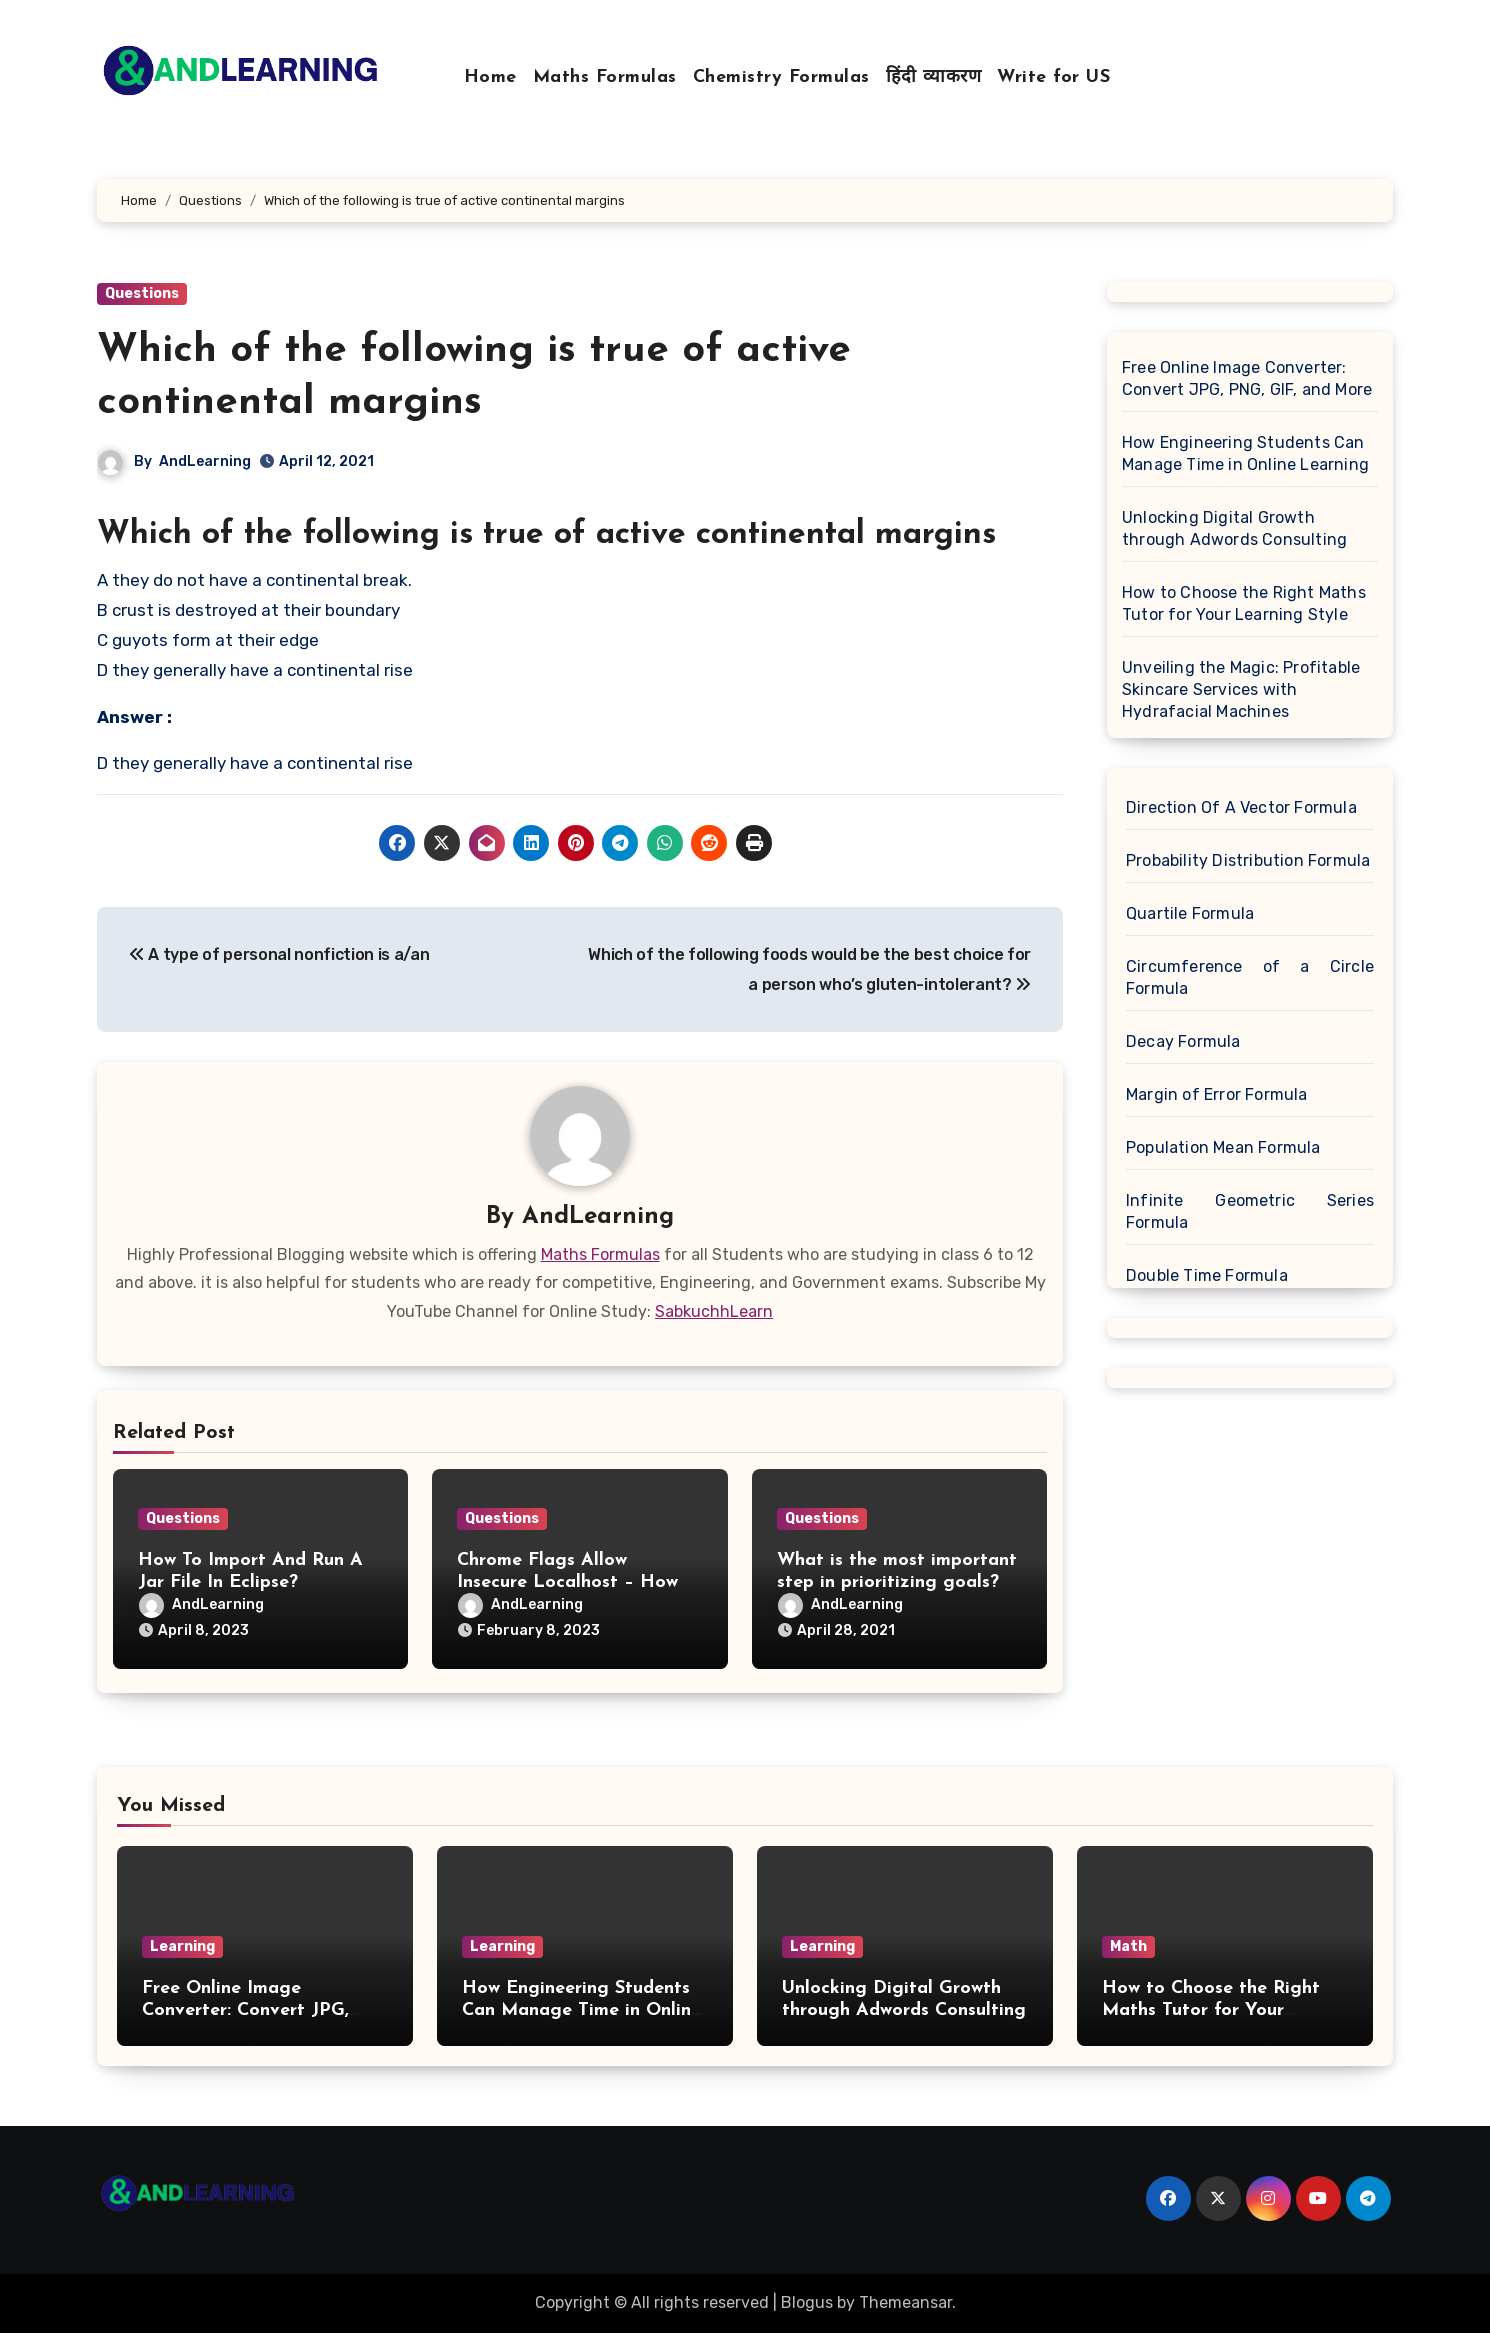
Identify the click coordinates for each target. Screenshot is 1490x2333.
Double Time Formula (1207, 1275)
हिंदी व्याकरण (934, 77)
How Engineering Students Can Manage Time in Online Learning (1245, 453)
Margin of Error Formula (1217, 1094)
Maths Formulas (605, 77)
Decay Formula (1183, 1041)
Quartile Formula (1190, 913)
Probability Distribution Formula (1248, 860)
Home (490, 77)
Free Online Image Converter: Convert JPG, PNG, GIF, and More (1247, 378)
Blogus (807, 2302)
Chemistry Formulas (781, 77)
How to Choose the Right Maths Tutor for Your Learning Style (1244, 603)
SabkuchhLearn (714, 1311)
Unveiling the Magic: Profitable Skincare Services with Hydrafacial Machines (1241, 689)
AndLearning (205, 461)
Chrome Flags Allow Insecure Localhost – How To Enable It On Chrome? (567, 1582)
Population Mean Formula (1223, 1147)
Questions (142, 293)
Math (1128, 1946)
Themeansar (905, 2302)
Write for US (1053, 77)
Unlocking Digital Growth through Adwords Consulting (1234, 528)
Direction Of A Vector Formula (1241, 807)
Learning (182, 1946)
